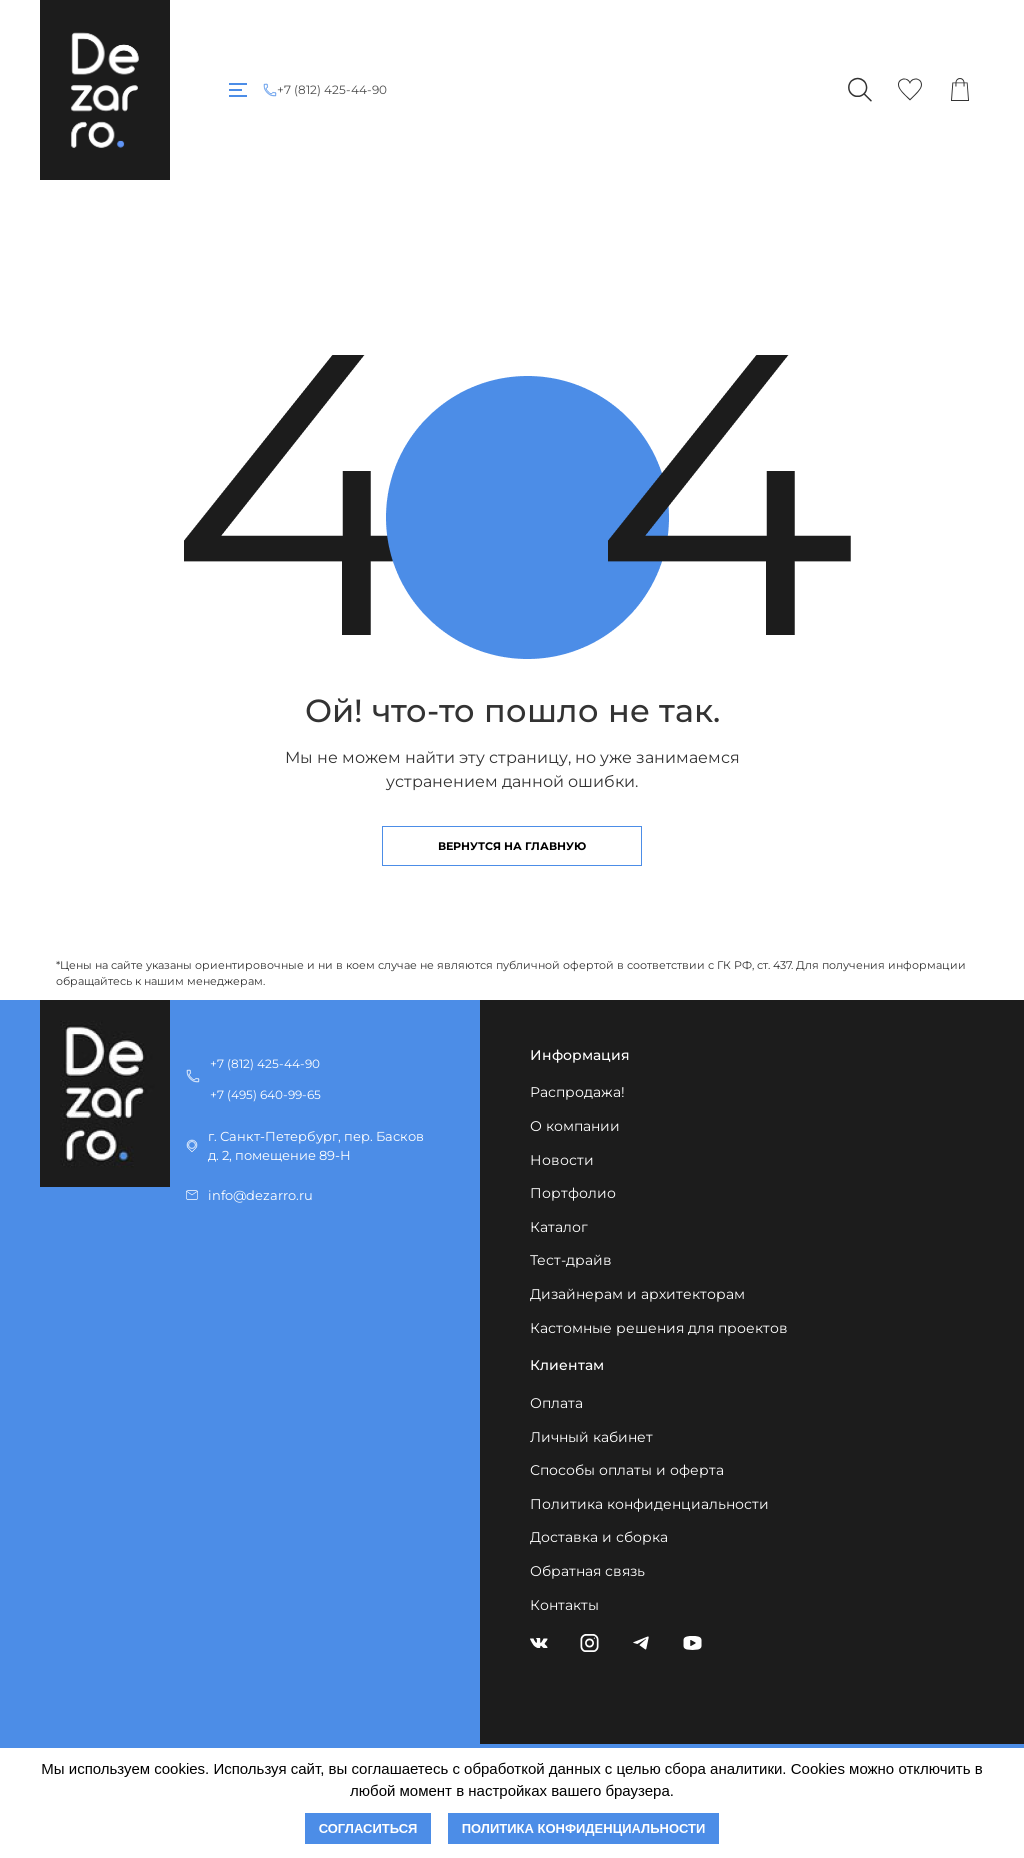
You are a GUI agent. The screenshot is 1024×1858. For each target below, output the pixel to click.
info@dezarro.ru (260, 1195)
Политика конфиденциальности (649, 1504)
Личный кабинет (591, 1437)
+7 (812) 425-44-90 (332, 90)
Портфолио (573, 1193)
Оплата (556, 1403)
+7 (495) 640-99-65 (265, 1094)
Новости (562, 1160)
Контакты (564, 1605)
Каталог (559, 1227)
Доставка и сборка (599, 1537)
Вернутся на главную (512, 846)
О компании (575, 1126)
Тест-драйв (571, 1260)
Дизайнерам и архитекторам (637, 1294)
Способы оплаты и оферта (627, 1470)
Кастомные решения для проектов (659, 1328)
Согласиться (368, 1828)
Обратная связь (587, 1571)
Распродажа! (577, 1092)
